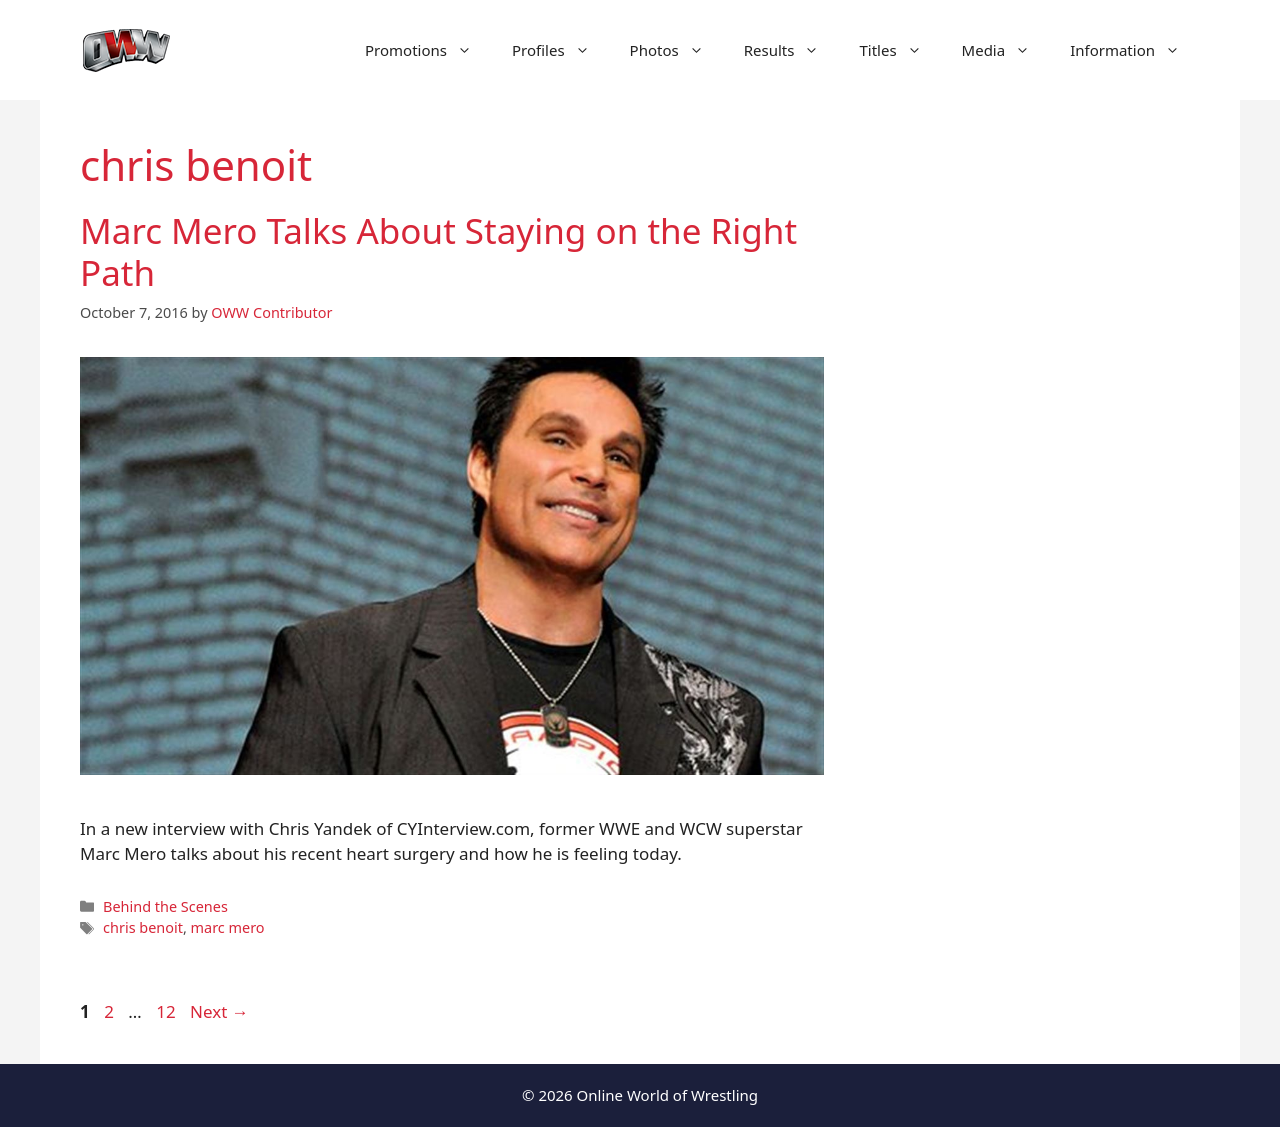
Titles (900, 50)
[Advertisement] (1032, 480)
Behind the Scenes (165, 906)
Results (792, 50)
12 (167, 1011)
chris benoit (143, 927)
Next (219, 1011)
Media (1006, 50)
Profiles (561, 50)
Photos (677, 50)
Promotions (428, 50)
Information (1135, 50)
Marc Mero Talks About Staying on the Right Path (438, 251)
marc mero (228, 927)
